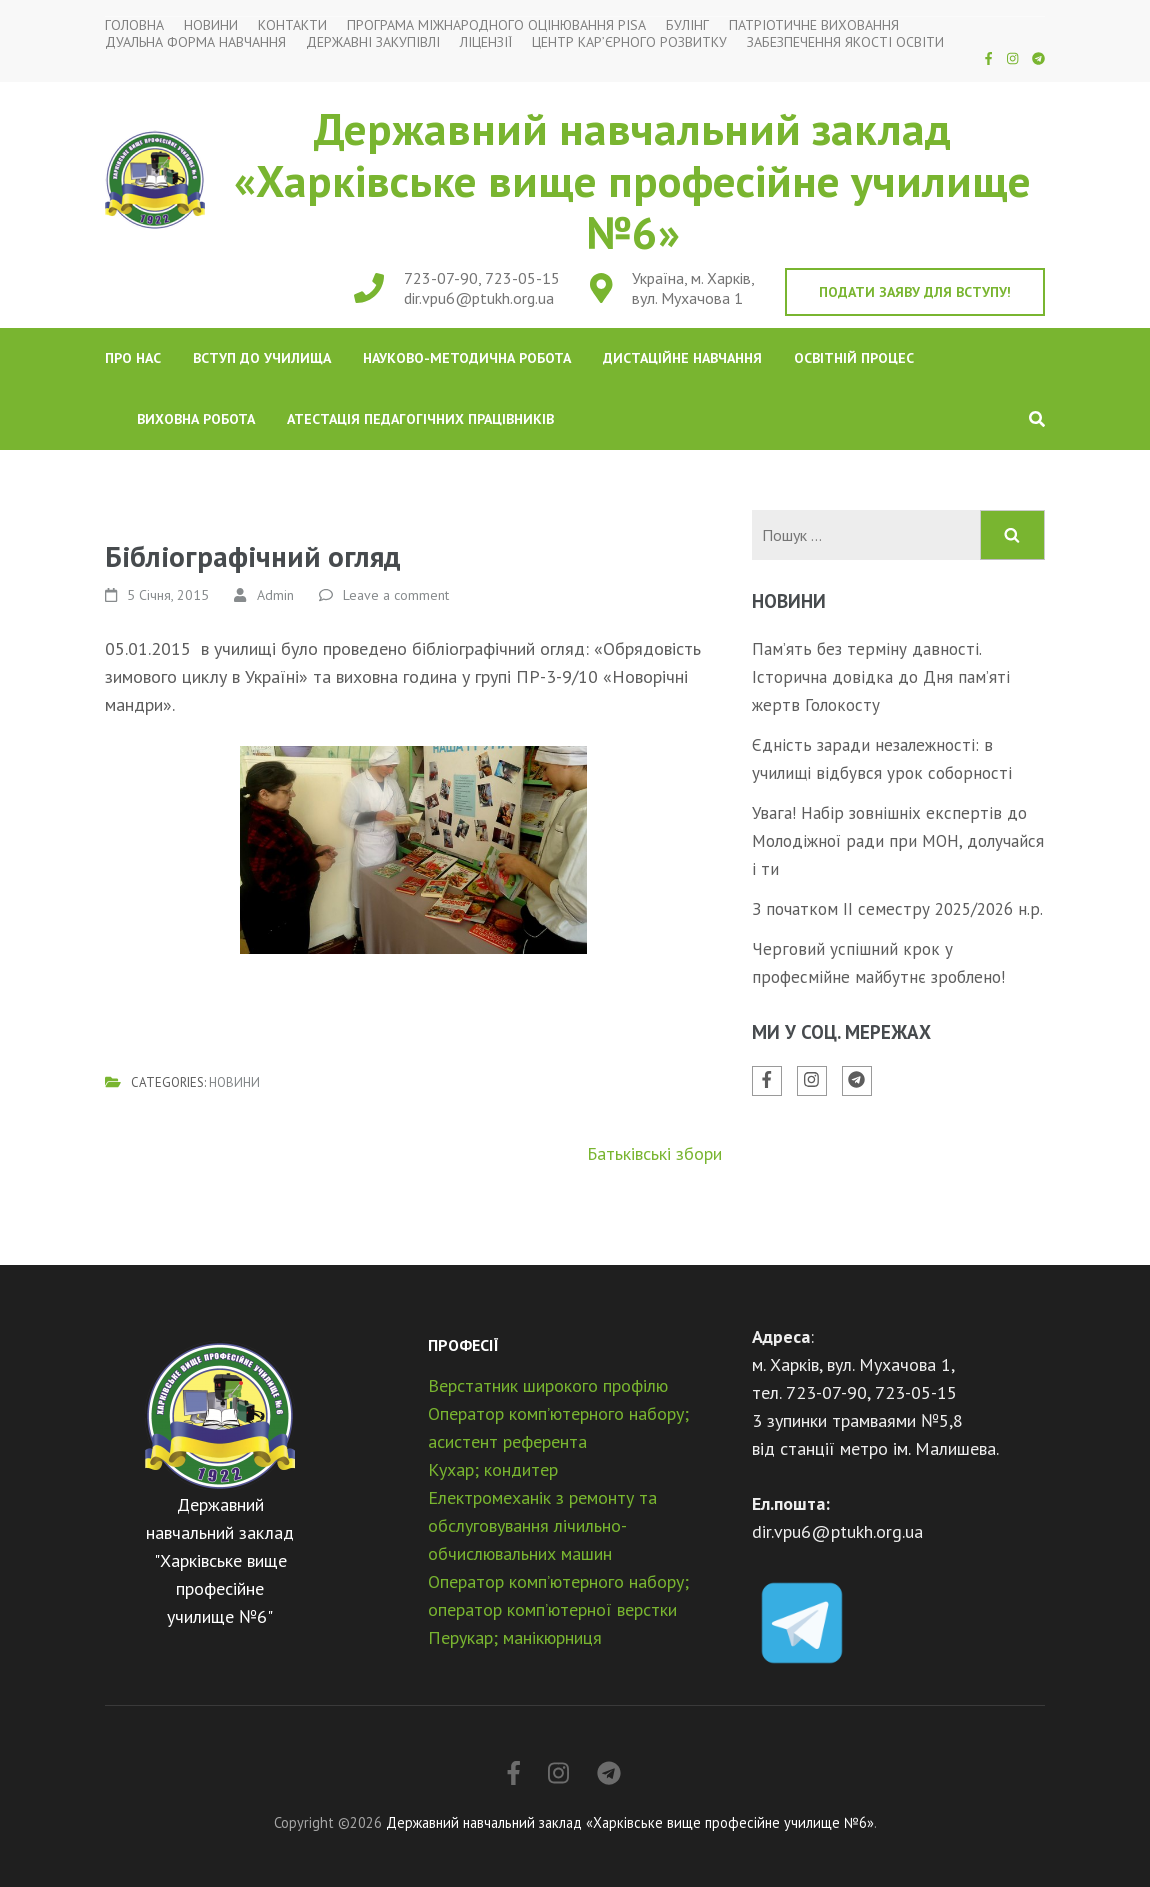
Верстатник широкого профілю (548, 1385)
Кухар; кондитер (493, 1469)
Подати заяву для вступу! (915, 292)
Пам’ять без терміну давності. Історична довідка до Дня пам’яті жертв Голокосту (881, 677)
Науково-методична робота (467, 358)
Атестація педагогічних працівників (420, 419)
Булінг (687, 25)
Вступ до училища (262, 358)
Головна (134, 25)
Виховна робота (196, 419)
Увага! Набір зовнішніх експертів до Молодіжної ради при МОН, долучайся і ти (898, 841)
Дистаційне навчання (682, 358)
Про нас (133, 358)
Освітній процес (854, 358)
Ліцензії (486, 42)
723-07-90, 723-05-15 (482, 278)
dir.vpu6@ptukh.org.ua (479, 298)
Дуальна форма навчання (195, 42)
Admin (275, 595)
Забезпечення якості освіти (845, 42)
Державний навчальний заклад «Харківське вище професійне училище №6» (632, 180)
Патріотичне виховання (814, 25)
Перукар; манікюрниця (515, 1637)
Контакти (292, 25)
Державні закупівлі (373, 42)
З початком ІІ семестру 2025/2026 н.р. (897, 909)
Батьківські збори (654, 1153)
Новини (211, 25)
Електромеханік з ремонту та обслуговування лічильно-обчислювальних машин (542, 1525)
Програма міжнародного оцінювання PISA (496, 25)
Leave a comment (396, 595)
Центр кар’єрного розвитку (629, 42)
